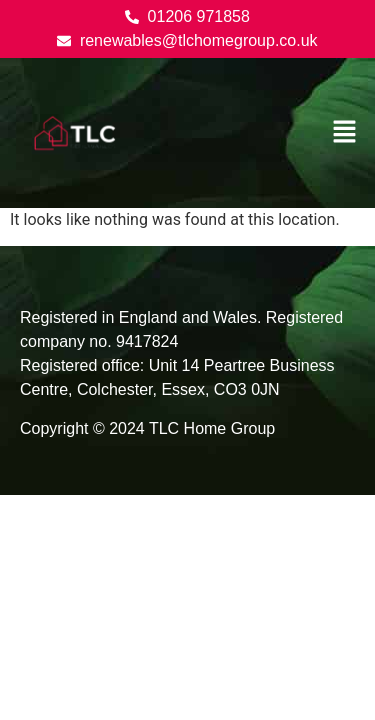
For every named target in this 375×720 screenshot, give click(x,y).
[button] (345, 133)
